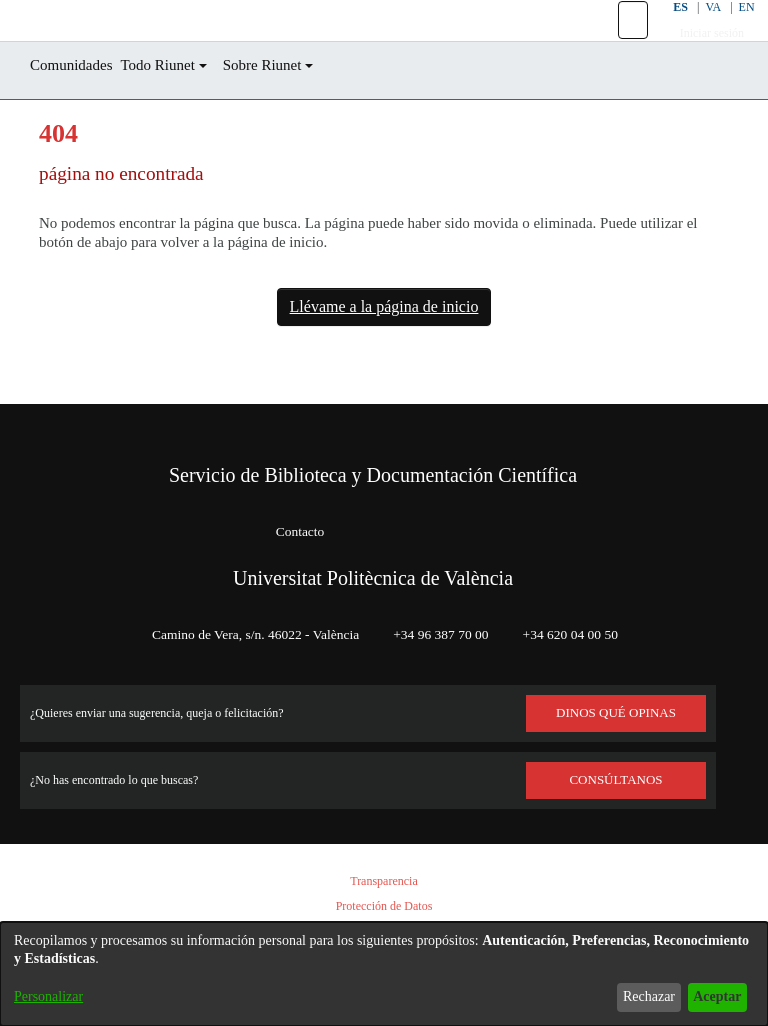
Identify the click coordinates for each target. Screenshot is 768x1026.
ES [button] (666, 29)
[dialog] (384, 974)
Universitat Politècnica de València (373, 578)
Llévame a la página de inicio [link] (384, 352)
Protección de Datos (384, 906)
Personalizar (54, 996)
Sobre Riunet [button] (296, 110)
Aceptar (711, 996)
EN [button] (735, 29)
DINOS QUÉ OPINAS (616, 713)
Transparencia (384, 881)
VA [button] (700, 29)
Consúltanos (616, 780)
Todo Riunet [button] (179, 110)
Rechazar (633, 996)
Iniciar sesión (700, 55)
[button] (620, 43)
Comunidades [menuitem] (79, 110)
